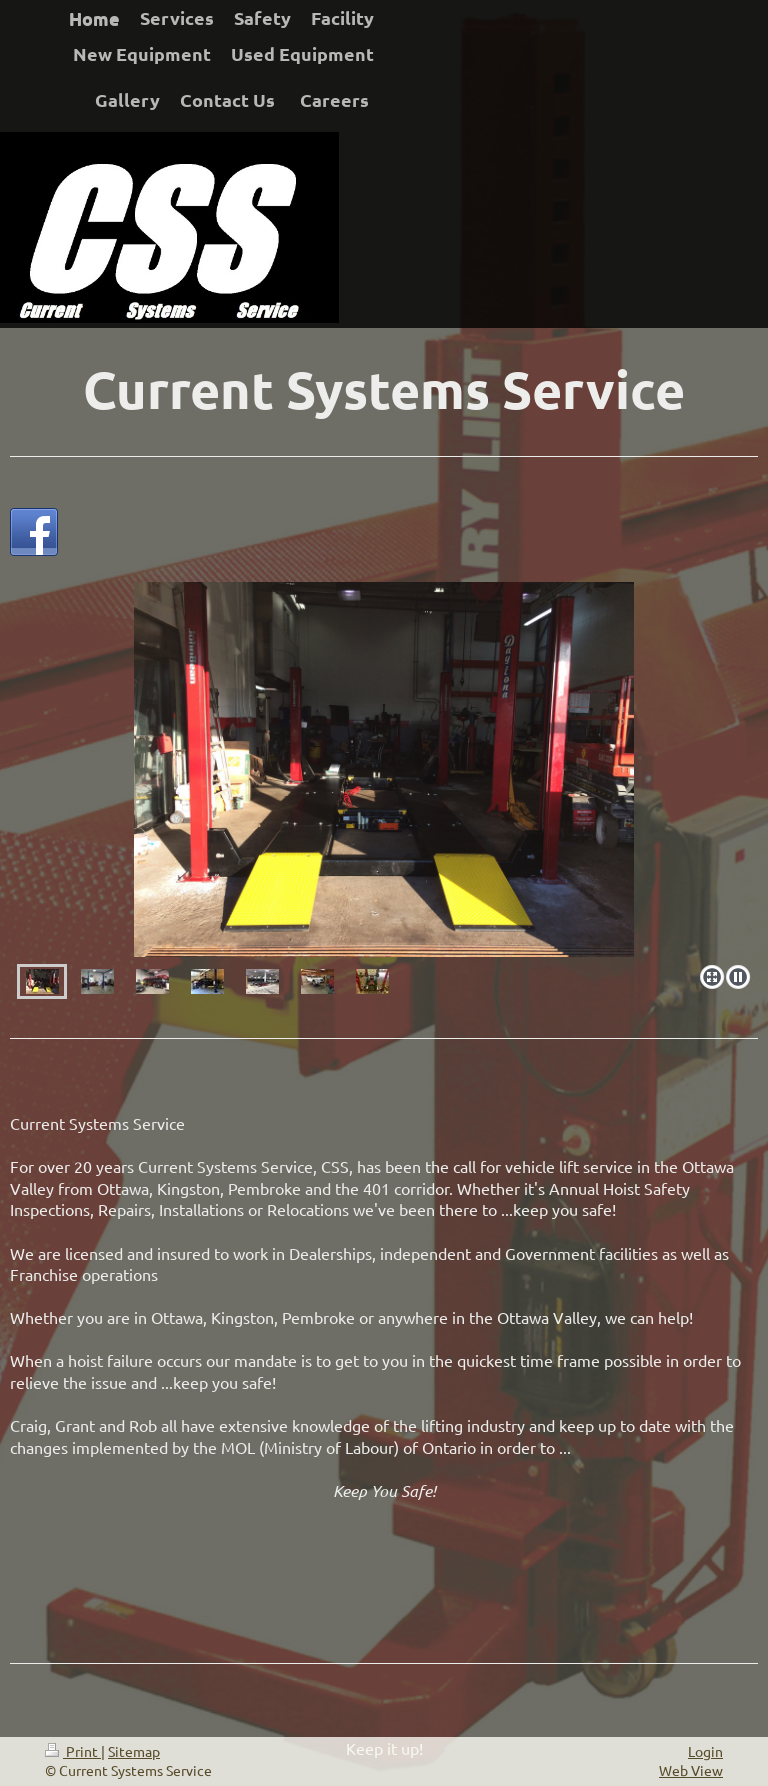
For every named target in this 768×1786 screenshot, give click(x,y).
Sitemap (134, 1751)
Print (73, 1751)
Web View (691, 1770)
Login (705, 1751)
